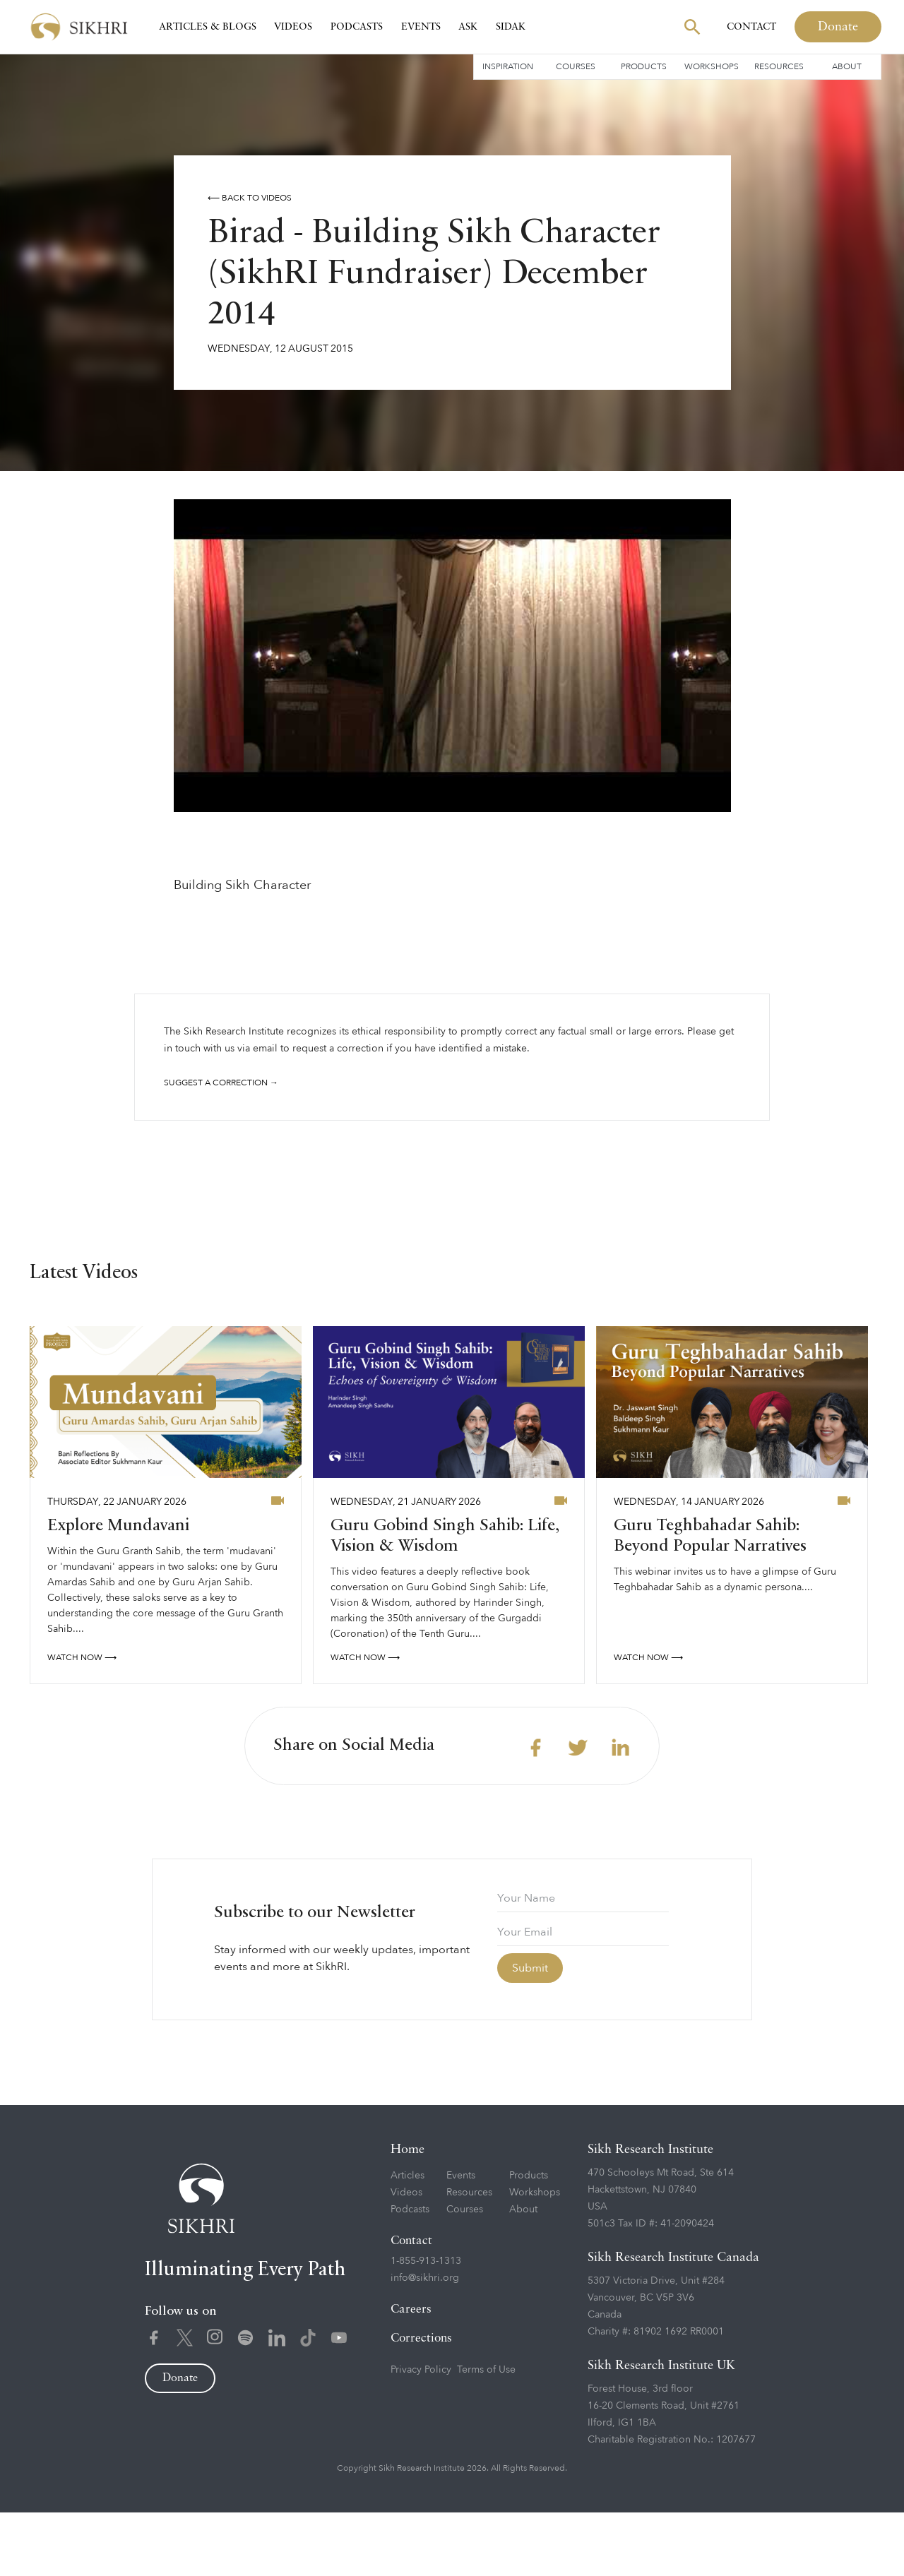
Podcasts (357, 27)
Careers (411, 2372)
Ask (467, 27)
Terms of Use (486, 2432)
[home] (79, 27)
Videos (293, 27)
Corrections (421, 2401)
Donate (838, 26)
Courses (575, 66)
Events (421, 27)
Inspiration (507, 66)
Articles (407, 2238)
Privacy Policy (421, 2432)
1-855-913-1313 (426, 2323)
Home (407, 2212)
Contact (751, 27)
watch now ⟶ (82, 1720)
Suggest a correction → (221, 1082)
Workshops (711, 66)
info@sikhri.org (425, 2340)
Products (644, 66)
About (847, 66)
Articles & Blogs (207, 27)
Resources (779, 66)
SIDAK (510, 27)
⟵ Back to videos (250, 197)
